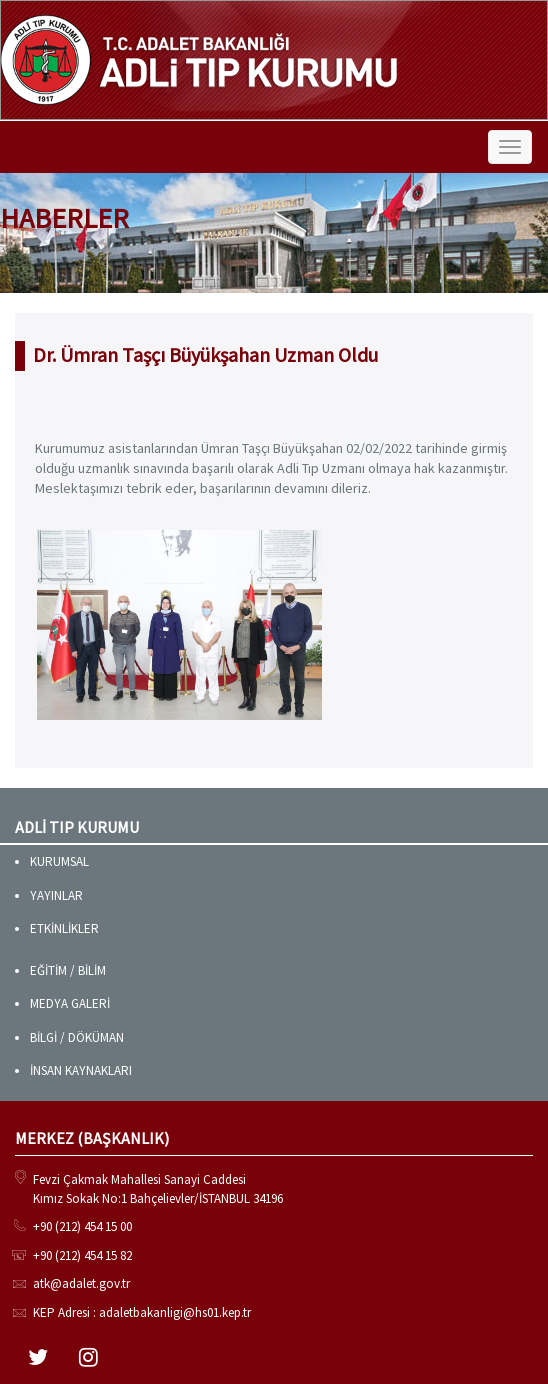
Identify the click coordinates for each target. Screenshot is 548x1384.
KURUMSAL (59, 861)
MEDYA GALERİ (70, 1003)
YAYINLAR (56, 895)
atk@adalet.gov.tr (81, 1283)
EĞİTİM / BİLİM (68, 970)
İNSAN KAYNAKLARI (81, 1070)
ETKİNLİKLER (64, 928)
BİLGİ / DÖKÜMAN (77, 1037)
